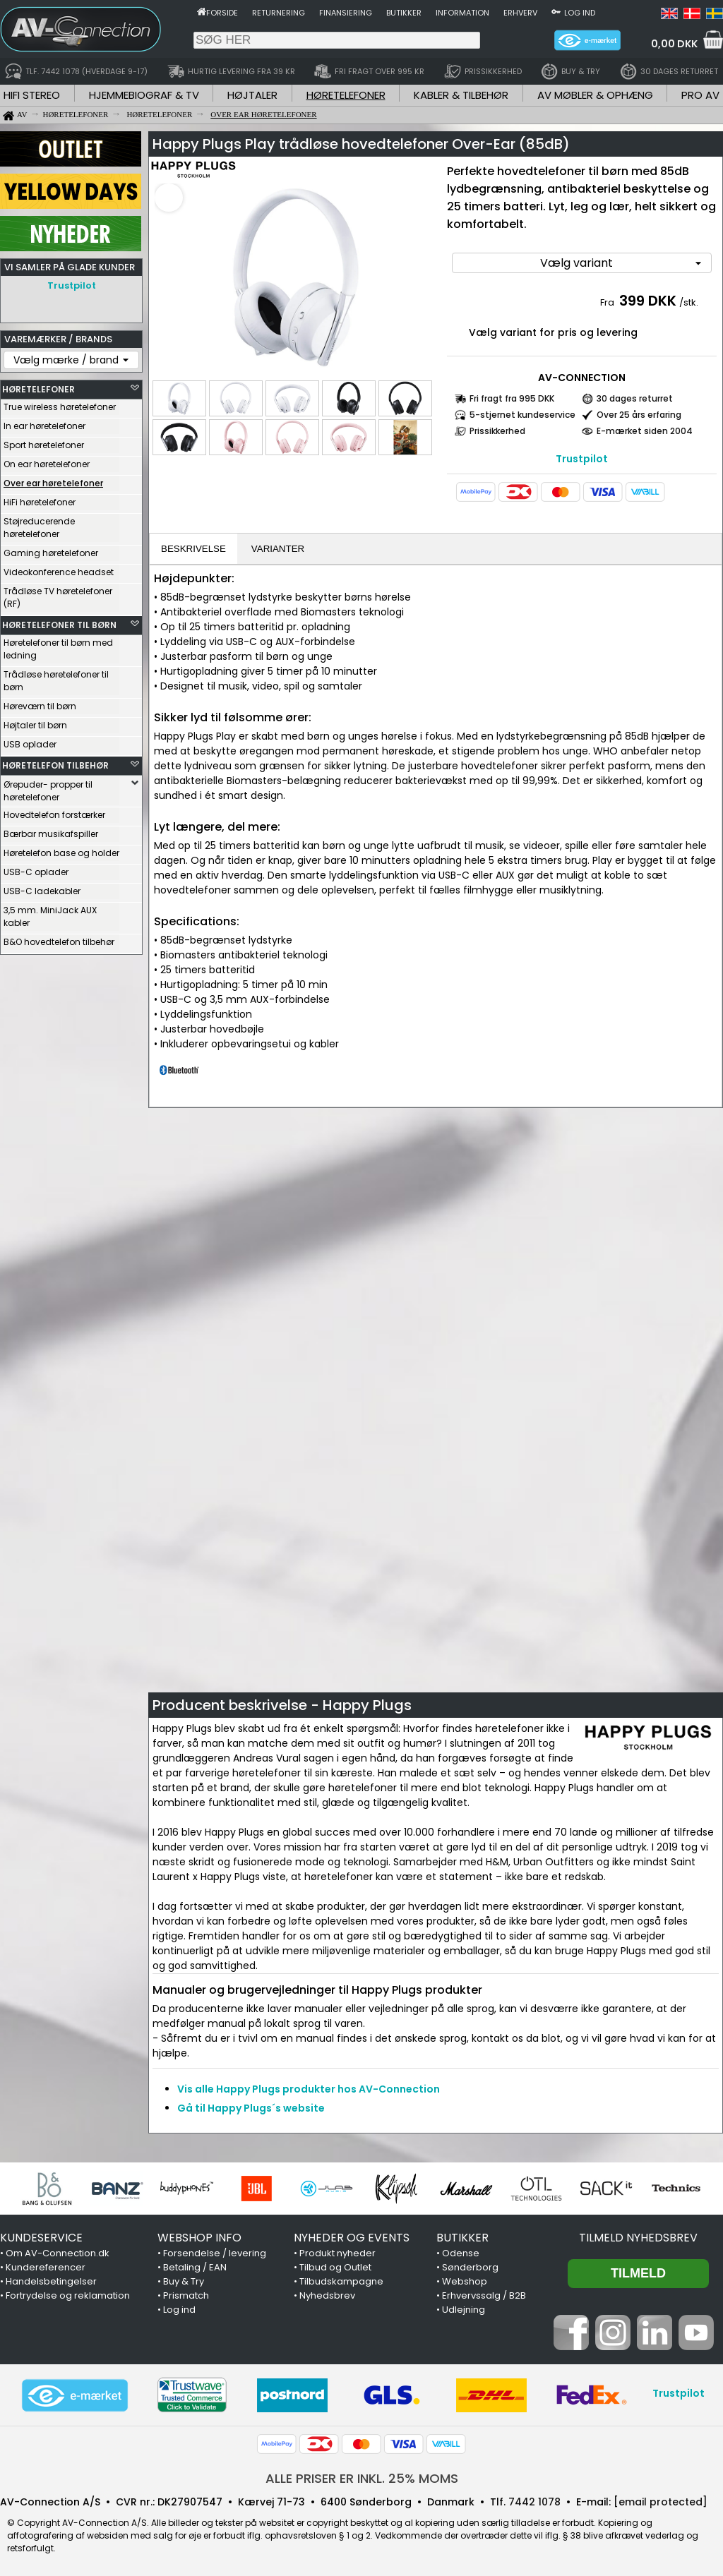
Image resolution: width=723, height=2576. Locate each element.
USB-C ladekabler (42, 887)
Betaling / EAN (195, 2267)
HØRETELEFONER (346, 95)
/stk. (688, 302)
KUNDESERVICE (41, 2237)
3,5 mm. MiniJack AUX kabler (50, 913)
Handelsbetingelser (51, 2281)
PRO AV (700, 95)
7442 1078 (534, 2502)
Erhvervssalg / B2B (484, 2295)
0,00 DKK (674, 44)
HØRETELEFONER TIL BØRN (59, 621)
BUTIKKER (462, 2237)
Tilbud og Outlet (335, 2267)
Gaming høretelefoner (51, 549)
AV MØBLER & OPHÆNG (595, 95)
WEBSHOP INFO (199, 2237)
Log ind (579, 12)
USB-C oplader (36, 868)
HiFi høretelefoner (40, 499)
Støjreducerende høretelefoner (39, 524)
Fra (608, 302)
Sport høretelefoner (44, 441)
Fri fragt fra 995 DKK (512, 398)
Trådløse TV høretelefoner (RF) (58, 594)
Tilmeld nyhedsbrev (638, 2237)
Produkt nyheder (337, 2253)
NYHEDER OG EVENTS (352, 2237)
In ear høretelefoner (44, 422)
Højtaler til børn (35, 722)
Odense (460, 2253)
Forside (222, 12)
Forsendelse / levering (214, 2253)
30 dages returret (635, 398)
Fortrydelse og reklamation (68, 2295)
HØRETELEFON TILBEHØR (55, 762)
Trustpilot (71, 285)
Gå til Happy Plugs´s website (251, 2108)
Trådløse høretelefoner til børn (56, 677)
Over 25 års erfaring (639, 415)
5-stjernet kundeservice (522, 415)
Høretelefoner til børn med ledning (58, 645)
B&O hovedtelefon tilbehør (59, 938)
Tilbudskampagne (341, 2281)
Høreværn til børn (40, 703)
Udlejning (463, 2309)
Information (462, 12)
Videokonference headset (59, 568)
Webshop (464, 2281)
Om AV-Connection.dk (57, 2253)
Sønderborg (470, 2267)
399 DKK (647, 301)
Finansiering (345, 12)
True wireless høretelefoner (60, 403)
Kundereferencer (45, 2267)
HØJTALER (252, 95)
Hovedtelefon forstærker (54, 811)
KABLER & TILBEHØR (461, 95)
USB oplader (30, 741)
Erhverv (520, 12)
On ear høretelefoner (47, 461)
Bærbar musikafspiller (51, 830)
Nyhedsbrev (327, 2295)
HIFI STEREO (32, 95)
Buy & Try (183, 2281)
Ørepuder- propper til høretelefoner (48, 787)
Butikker (404, 12)
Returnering (278, 12)
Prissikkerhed (497, 431)
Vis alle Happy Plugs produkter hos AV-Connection (308, 2089)
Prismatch (186, 2295)
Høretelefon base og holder (61, 849)
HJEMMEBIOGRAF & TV (144, 95)
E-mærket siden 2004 (645, 431)
